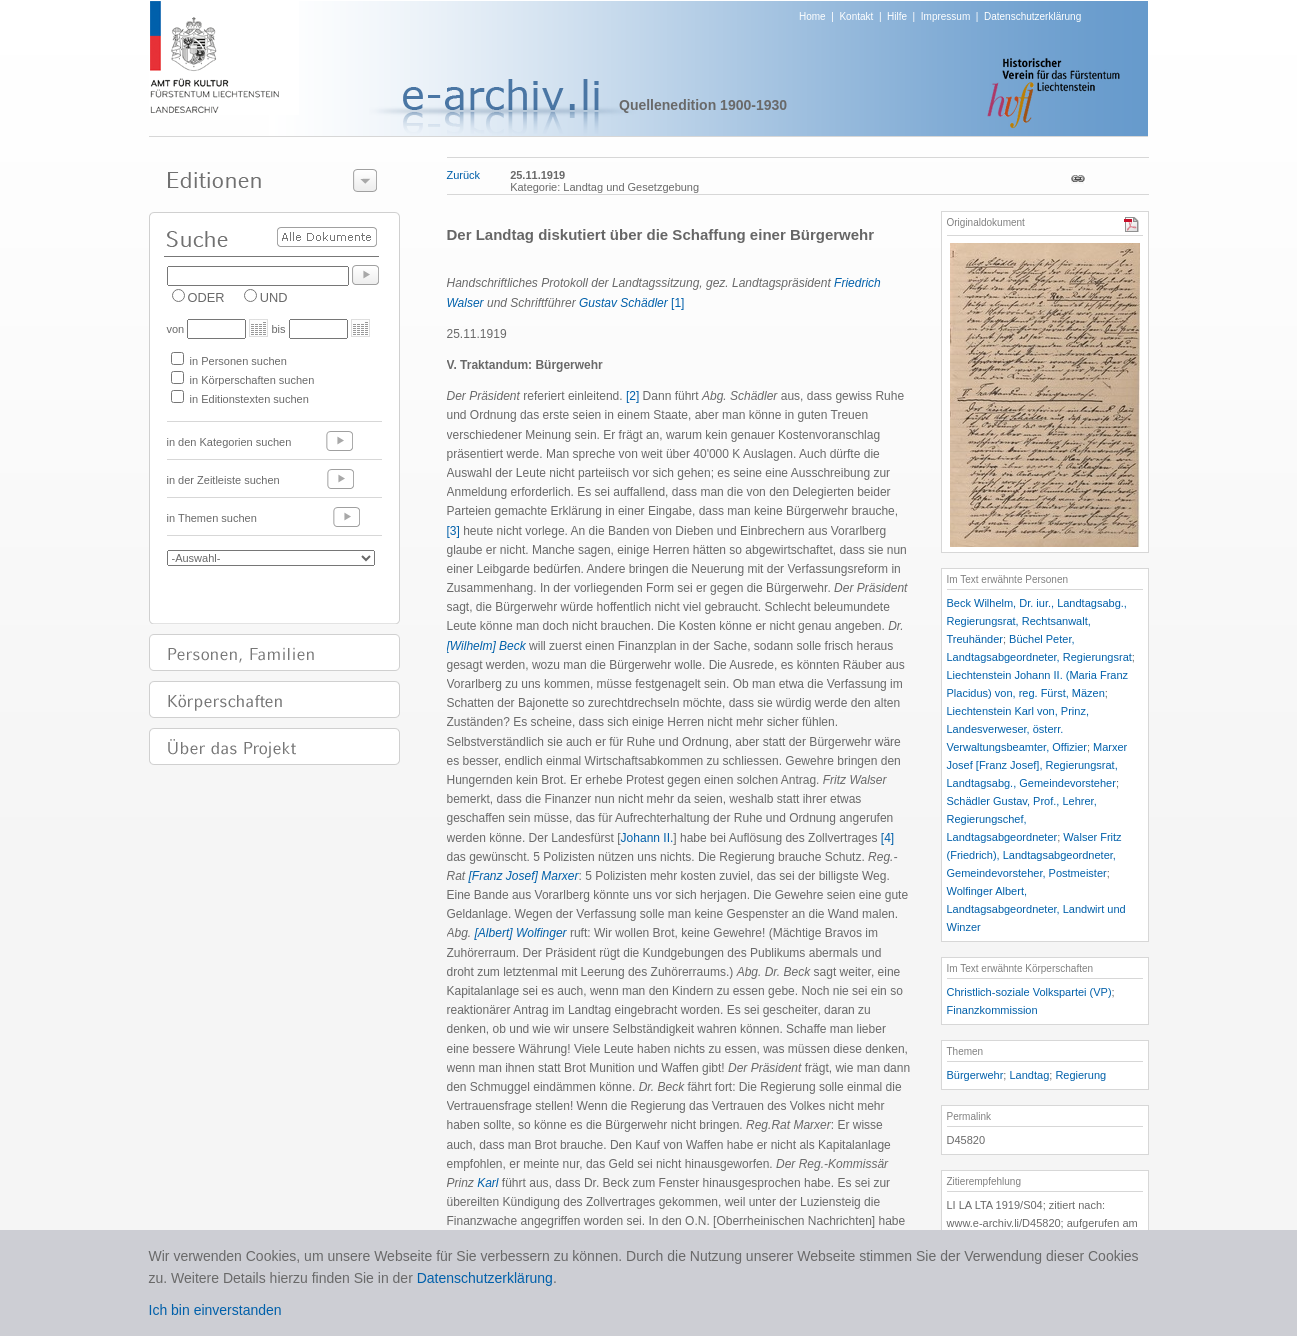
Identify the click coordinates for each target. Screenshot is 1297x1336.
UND (274, 297)
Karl (487, 1183)
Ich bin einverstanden (215, 1310)
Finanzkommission (992, 1010)
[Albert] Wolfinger (521, 933)
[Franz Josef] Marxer (524, 876)
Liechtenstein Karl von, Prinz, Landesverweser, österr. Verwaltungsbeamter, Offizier (1018, 729)
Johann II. (647, 838)
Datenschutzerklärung (1032, 16)
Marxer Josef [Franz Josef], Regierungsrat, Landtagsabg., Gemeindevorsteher (1037, 765)
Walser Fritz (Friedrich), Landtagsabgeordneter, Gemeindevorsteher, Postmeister (1034, 855)
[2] (632, 396)
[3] (453, 531)
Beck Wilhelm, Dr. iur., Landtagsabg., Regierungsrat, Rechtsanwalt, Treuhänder (1037, 621)
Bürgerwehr (975, 1075)
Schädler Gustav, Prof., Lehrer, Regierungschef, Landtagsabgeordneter (1022, 819)
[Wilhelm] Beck (486, 646)
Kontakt (856, 16)
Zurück (464, 175)
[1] (677, 303)
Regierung (1080, 1075)
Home (812, 16)
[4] (887, 838)
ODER (206, 297)
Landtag (1029, 1075)
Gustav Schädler (623, 303)
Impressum (945, 16)
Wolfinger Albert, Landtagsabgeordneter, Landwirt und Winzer (1036, 909)
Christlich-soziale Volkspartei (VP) (1029, 992)
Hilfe (897, 16)
